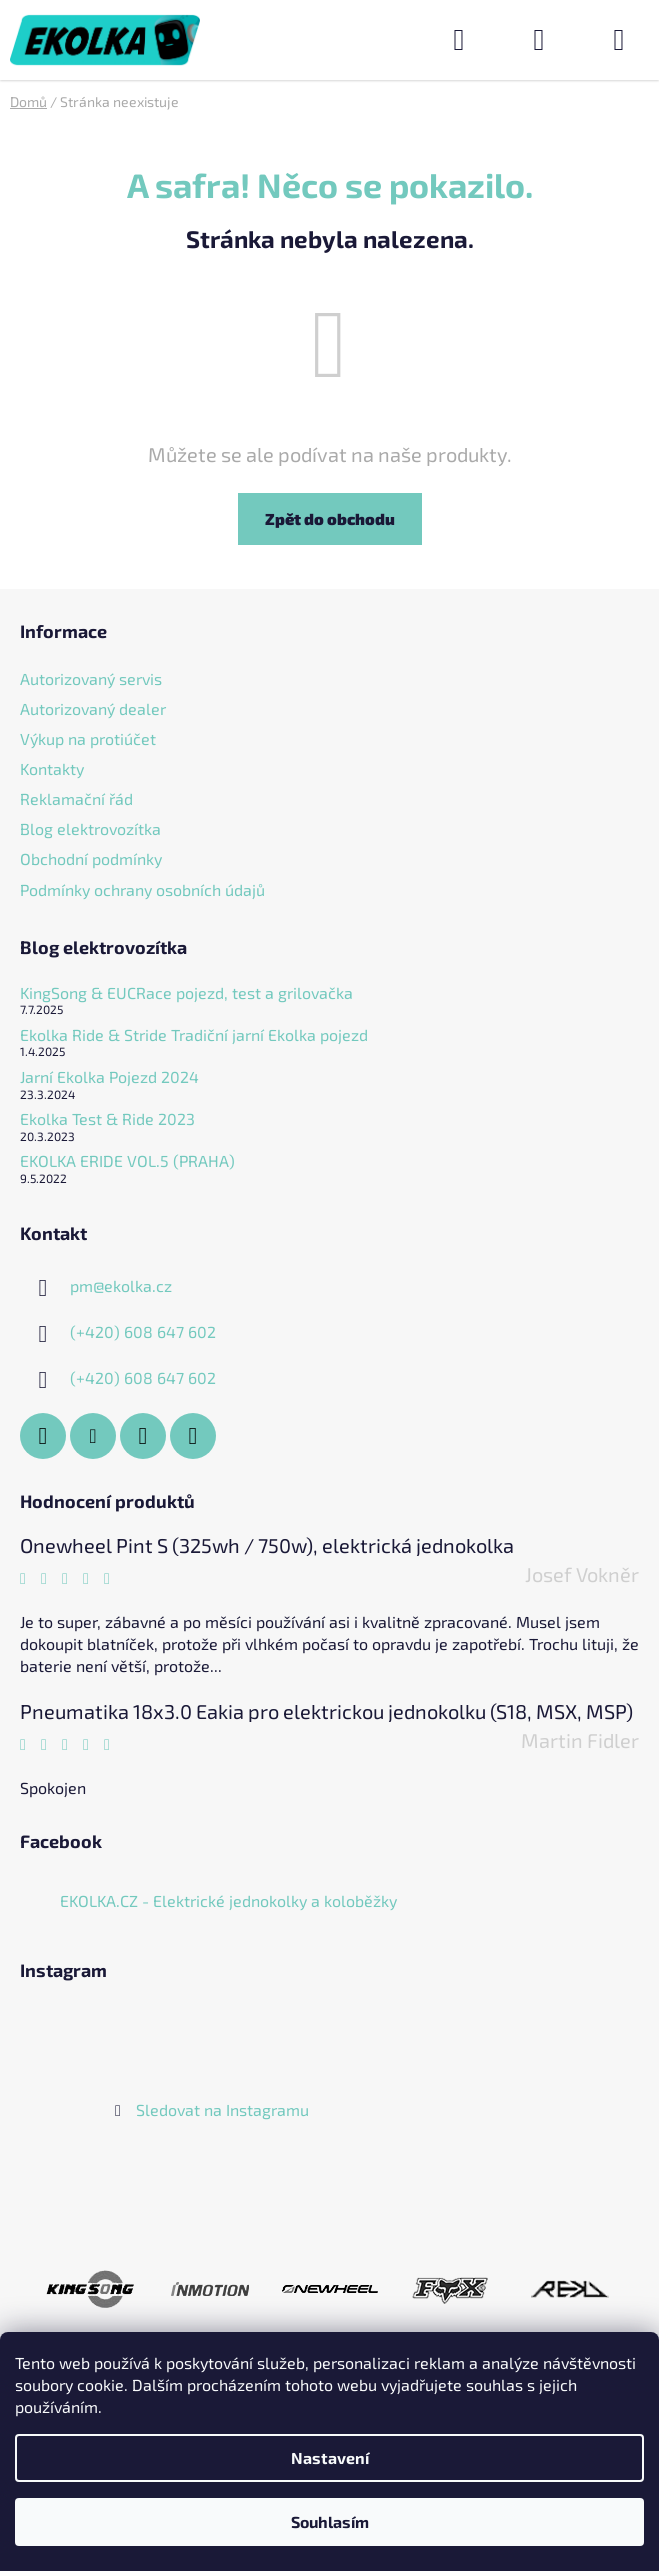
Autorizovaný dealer (93, 708)
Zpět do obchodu (330, 518)
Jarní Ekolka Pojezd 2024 (109, 1077)
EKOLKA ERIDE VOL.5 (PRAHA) (127, 1161)
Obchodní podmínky (91, 858)
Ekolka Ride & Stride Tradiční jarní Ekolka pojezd (194, 1035)
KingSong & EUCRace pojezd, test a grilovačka (186, 993)
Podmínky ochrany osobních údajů (142, 889)
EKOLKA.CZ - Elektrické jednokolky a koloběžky (228, 1900)
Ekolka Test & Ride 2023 (107, 1119)
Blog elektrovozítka (90, 828)
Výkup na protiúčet (88, 738)
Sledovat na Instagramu (222, 2109)
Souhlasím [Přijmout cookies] (330, 2521)
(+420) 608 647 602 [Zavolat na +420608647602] (143, 1331)
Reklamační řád (76, 798)
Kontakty (52, 768)
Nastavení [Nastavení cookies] (330, 2457)
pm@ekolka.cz (121, 1285)
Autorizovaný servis (91, 678)
